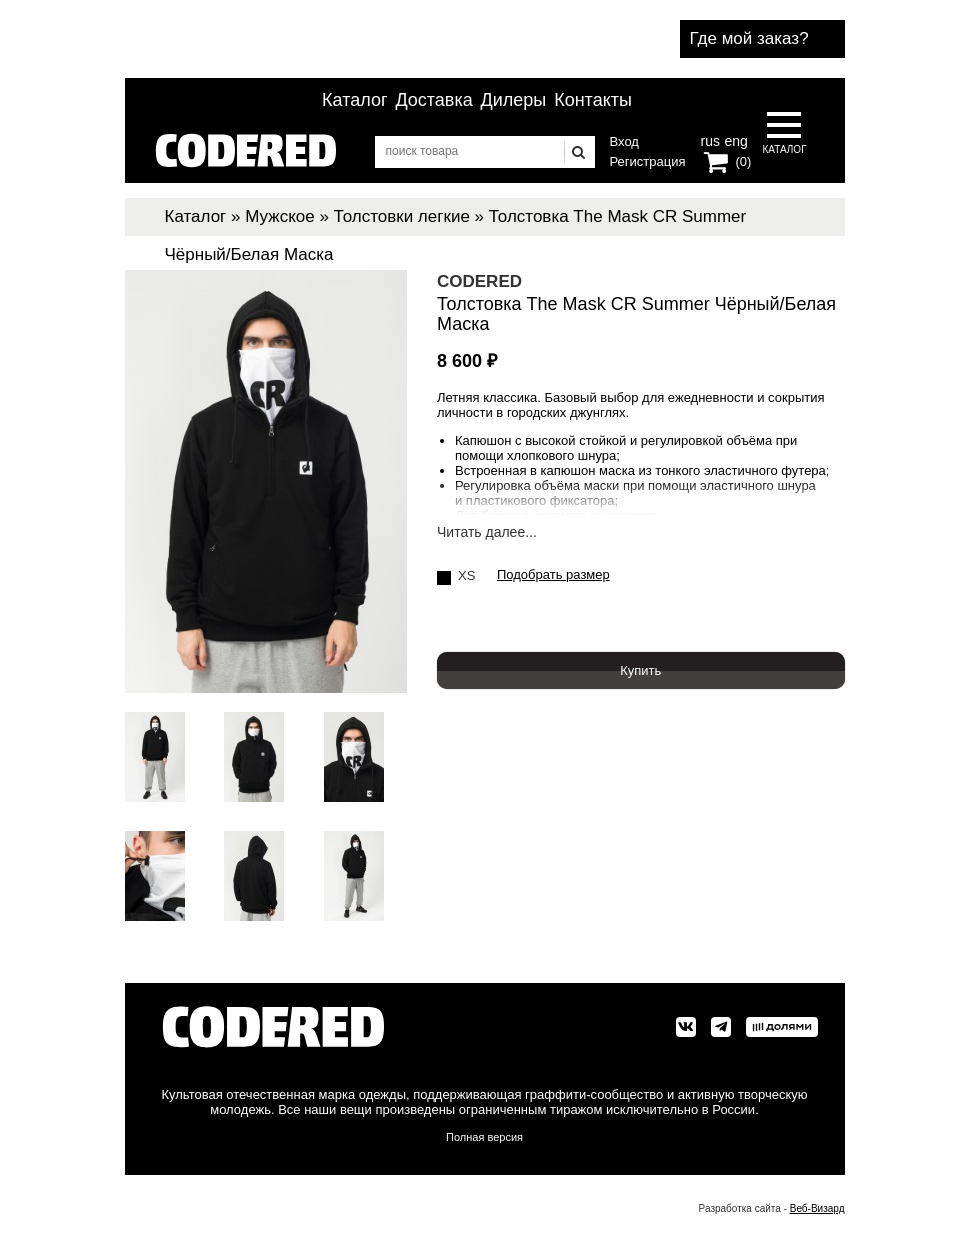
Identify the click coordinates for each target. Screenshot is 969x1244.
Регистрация (648, 161)
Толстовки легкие (402, 216)
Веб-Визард (817, 1208)
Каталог (354, 100)
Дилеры (514, 100)
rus (710, 139)
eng (734, 139)
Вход (624, 141)
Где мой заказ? (749, 38)
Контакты (593, 100)
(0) (744, 161)
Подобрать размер (553, 575)
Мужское (279, 216)
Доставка (433, 100)
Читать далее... (487, 532)
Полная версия (484, 1137)
